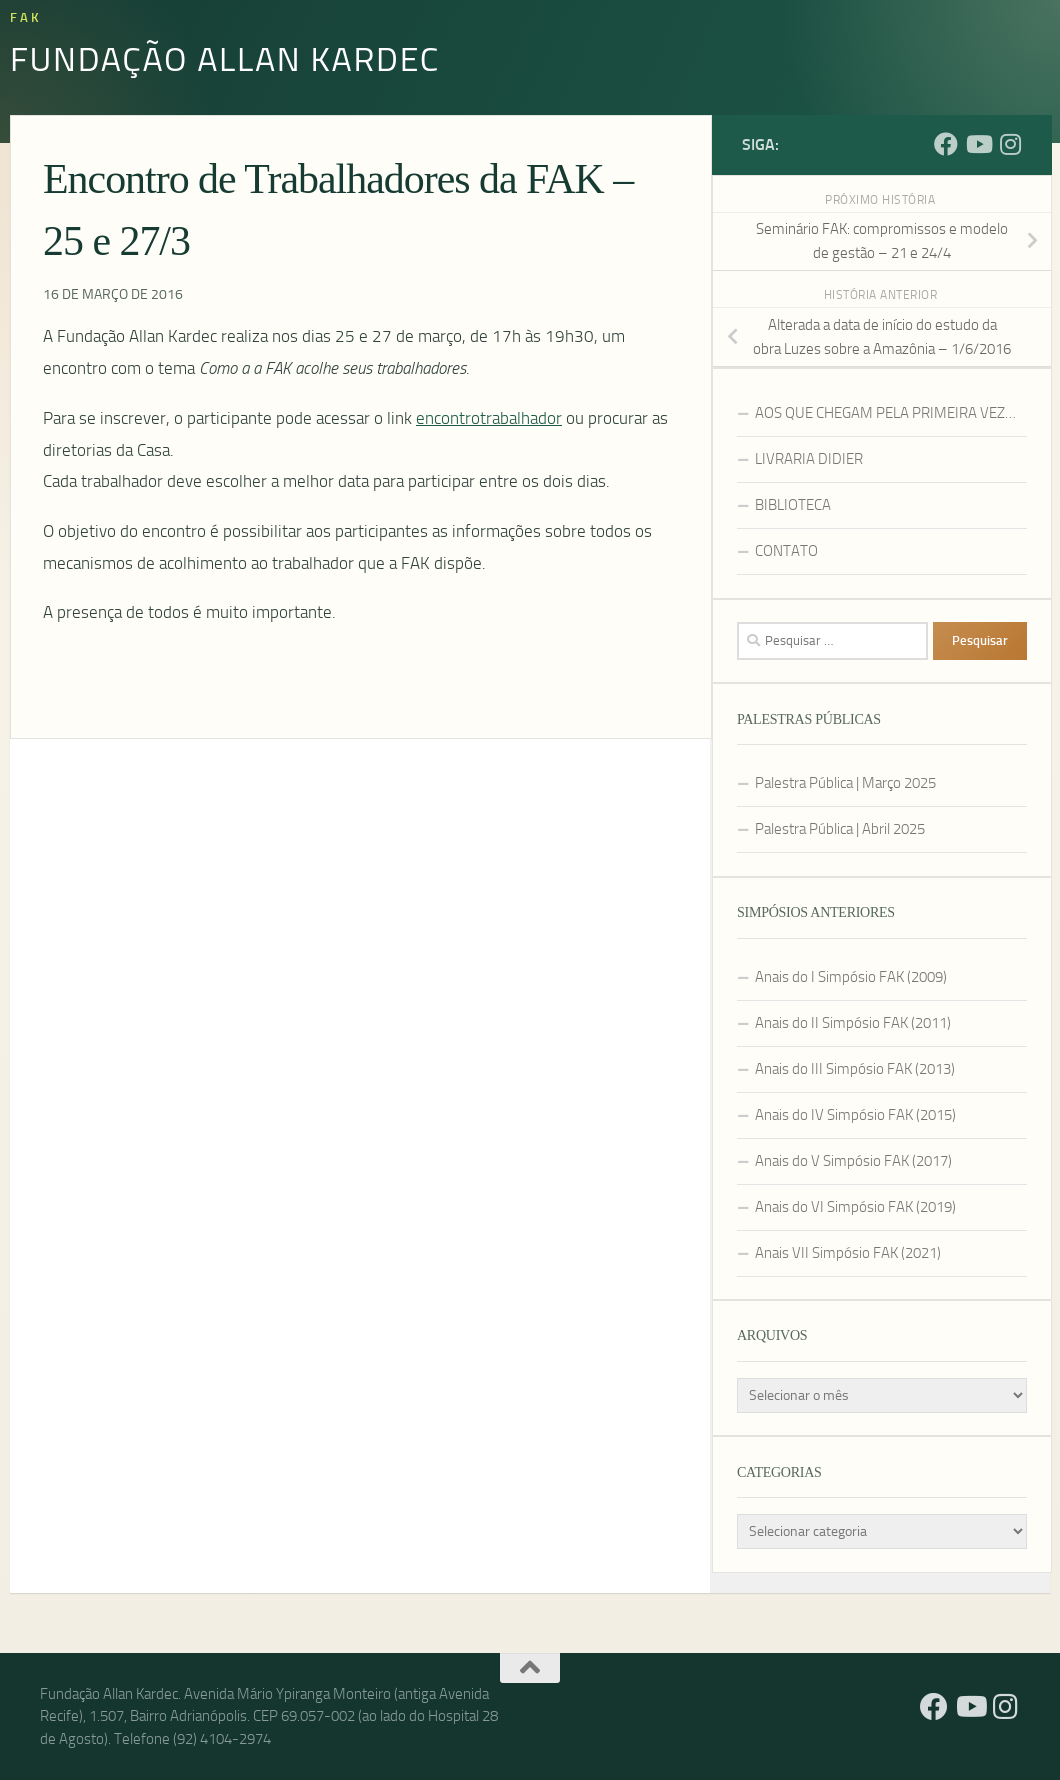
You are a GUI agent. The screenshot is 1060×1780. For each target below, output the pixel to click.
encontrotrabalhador (489, 418)
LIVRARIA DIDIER (809, 459)
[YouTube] (978, 144)
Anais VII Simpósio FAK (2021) (848, 1253)
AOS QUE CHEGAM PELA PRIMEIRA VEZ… (885, 413)
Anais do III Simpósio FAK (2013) (855, 1069)
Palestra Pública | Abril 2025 (840, 829)
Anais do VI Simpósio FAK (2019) (855, 1207)
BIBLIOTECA (793, 505)
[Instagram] (1010, 144)
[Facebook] (946, 144)
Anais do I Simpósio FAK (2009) (851, 977)
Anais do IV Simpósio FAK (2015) (855, 1115)
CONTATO (786, 551)
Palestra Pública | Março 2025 (845, 783)
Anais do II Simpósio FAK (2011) (853, 1023)
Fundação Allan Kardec (225, 58)
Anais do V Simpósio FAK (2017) (853, 1161)
